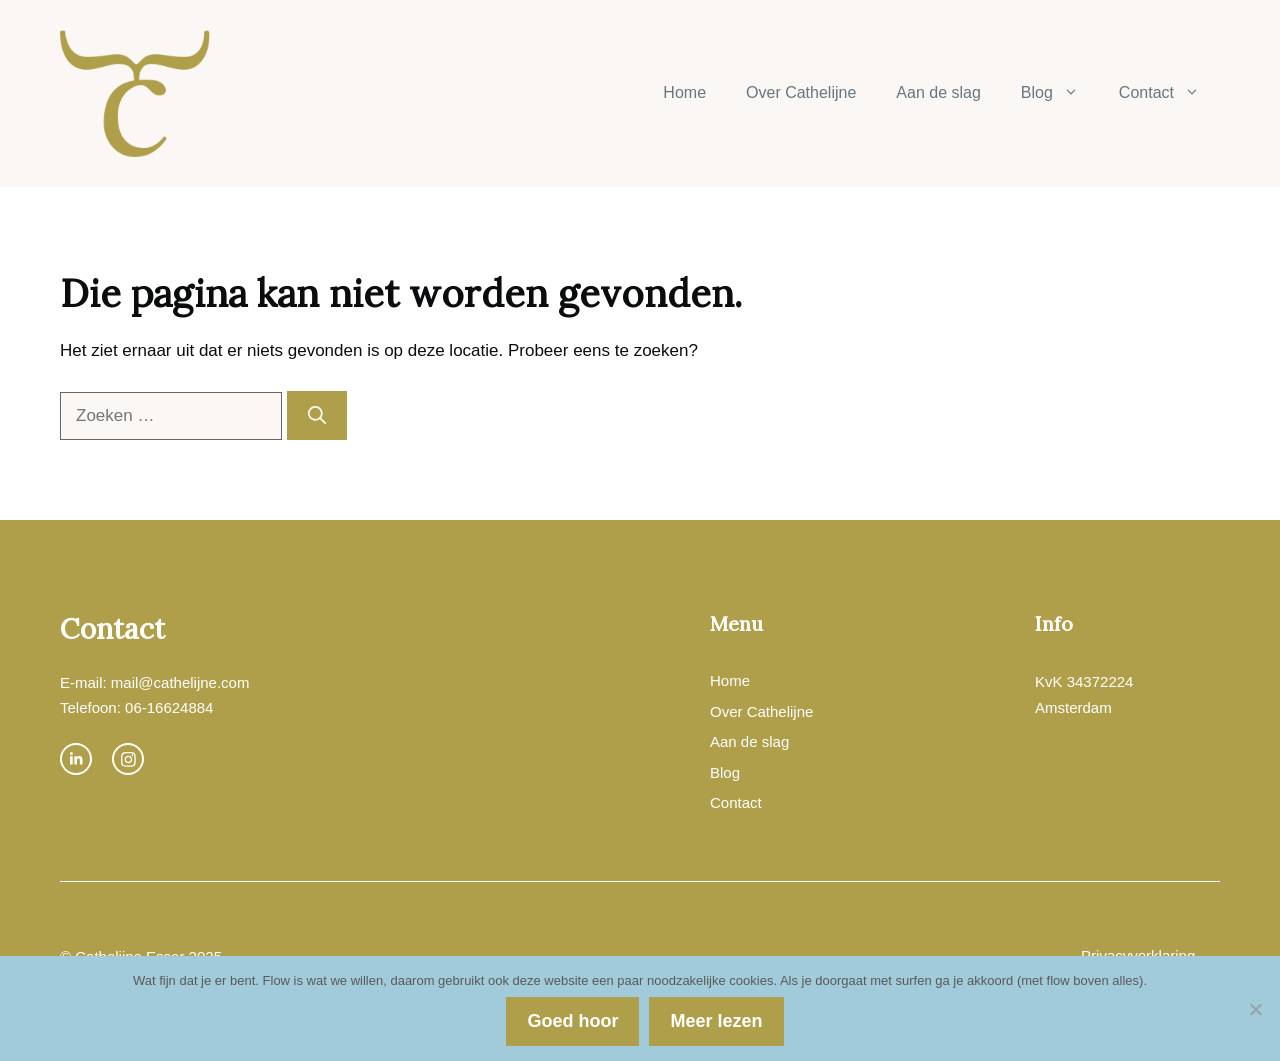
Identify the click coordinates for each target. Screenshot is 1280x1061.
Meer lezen (716, 1021)
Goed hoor (572, 1021)
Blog (1060, 93)
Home (684, 92)
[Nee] (1255, 1009)
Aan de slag (938, 92)
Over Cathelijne (801, 92)
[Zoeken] (317, 415)
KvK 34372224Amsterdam (1084, 694)
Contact (1169, 93)
